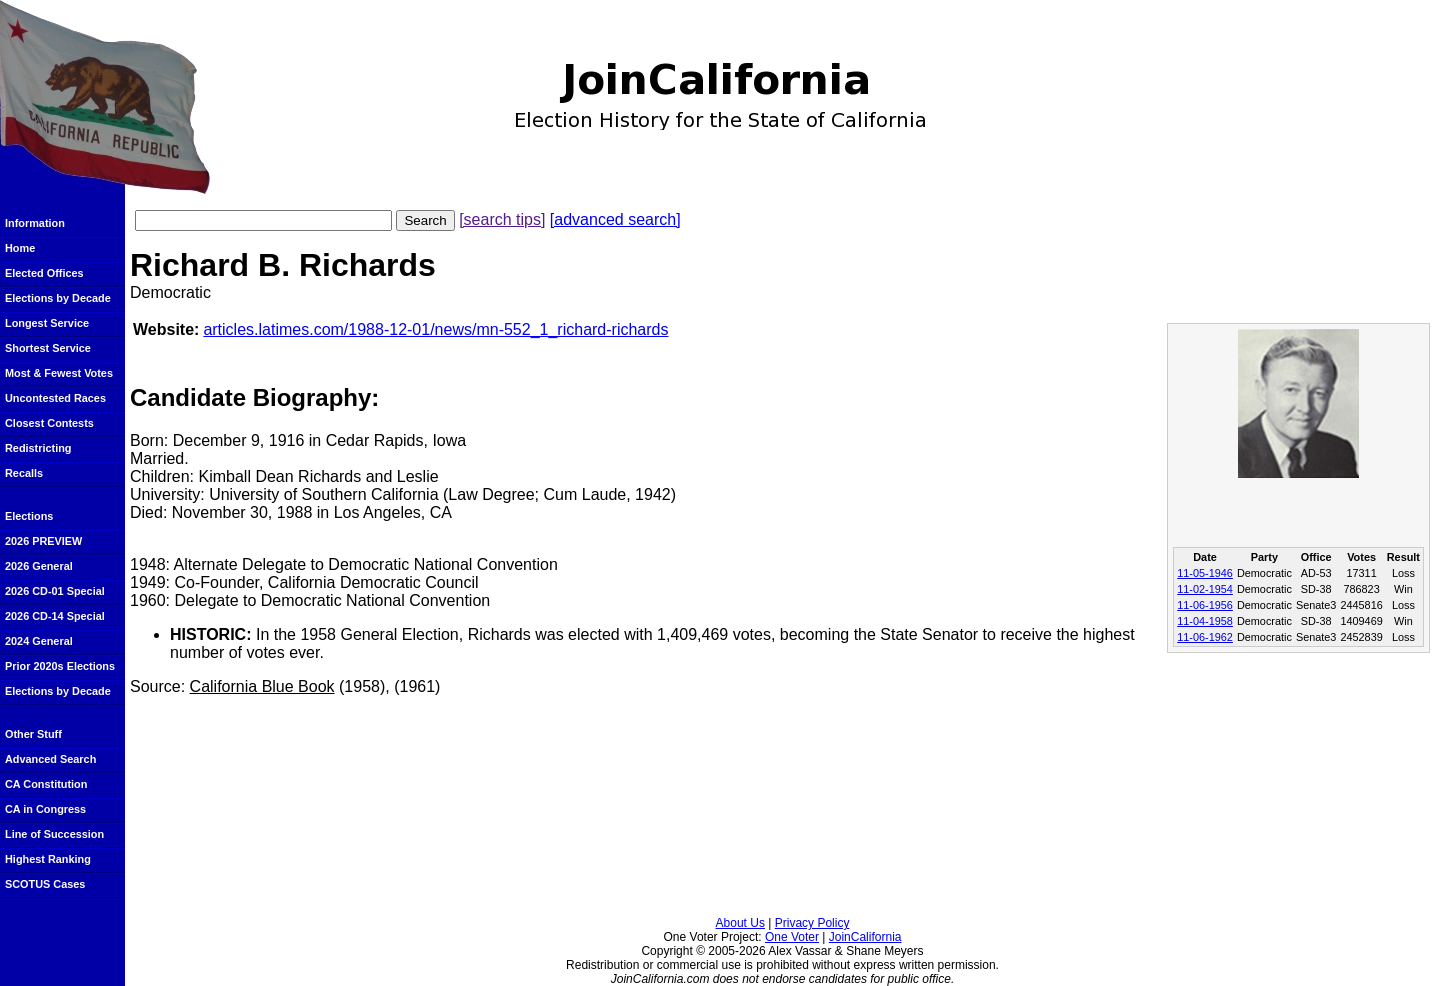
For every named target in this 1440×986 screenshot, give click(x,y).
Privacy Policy (812, 923)
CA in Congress (45, 809)
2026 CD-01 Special (55, 591)
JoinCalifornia (865, 937)
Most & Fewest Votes (59, 373)
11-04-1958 (1205, 621)
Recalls (24, 473)
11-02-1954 (1205, 589)
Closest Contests (49, 423)
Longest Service (47, 323)
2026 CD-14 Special (55, 616)
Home (20, 248)
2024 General (39, 641)
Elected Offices (44, 273)
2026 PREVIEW (43, 541)
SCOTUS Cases (45, 884)
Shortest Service (48, 348)
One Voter (792, 937)
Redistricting (38, 448)
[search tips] (502, 219)
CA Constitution (46, 784)
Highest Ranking (48, 859)
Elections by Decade (58, 298)
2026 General (39, 566)
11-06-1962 (1205, 637)
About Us (740, 923)
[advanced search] (615, 219)
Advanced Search (50, 759)
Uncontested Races (55, 398)
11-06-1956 (1205, 605)
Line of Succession (54, 834)
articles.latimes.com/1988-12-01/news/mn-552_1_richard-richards (435, 329)
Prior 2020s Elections (60, 666)
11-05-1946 (1205, 573)
